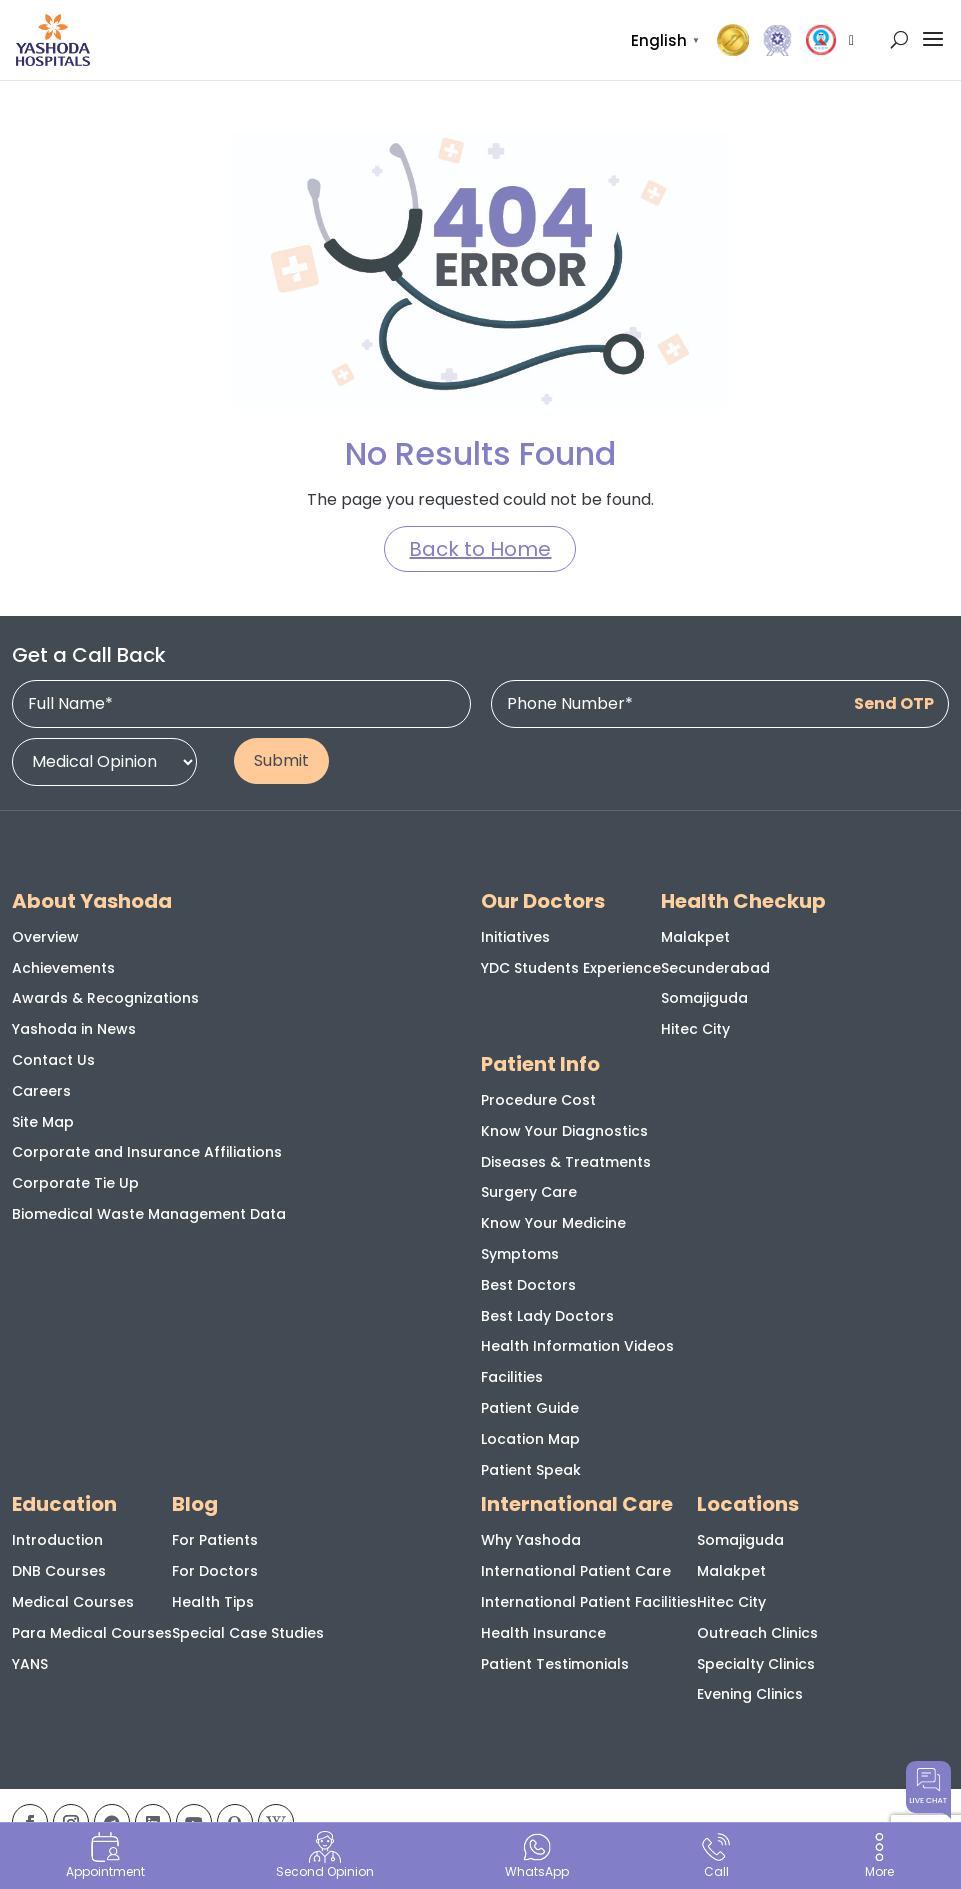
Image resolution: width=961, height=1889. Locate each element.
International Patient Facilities (589, 1602)
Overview (45, 937)
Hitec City (695, 1029)
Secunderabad (715, 968)
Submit (281, 760)
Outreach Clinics (757, 1633)
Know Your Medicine (553, 1223)
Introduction (57, 1540)
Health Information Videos (577, 1346)
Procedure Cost (538, 1100)
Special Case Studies (248, 1633)
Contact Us (53, 1060)
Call (716, 1855)
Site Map (43, 1122)
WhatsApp (537, 1855)
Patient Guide (530, 1408)
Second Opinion (325, 1855)
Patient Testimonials (555, 1664)
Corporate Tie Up (75, 1183)
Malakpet (695, 937)
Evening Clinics (750, 1694)
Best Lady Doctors (547, 1316)
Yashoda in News (74, 1029)
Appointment (105, 1855)
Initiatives (515, 937)
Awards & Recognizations (105, 998)
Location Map (530, 1439)
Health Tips (213, 1602)
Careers (41, 1091)
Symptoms (520, 1254)
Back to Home (480, 549)
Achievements (63, 968)
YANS (30, 1664)
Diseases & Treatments (566, 1162)
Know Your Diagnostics (564, 1131)
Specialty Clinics (756, 1664)
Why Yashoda (531, 1540)
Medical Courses (73, 1602)
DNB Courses (59, 1571)
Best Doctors (528, 1285)
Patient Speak (531, 1470)
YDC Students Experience (571, 968)
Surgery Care (529, 1192)
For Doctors (215, 1571)
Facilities (512, 1377)
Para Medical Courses (92, 1633)
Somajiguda (704, 998)
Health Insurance (543, 1633)
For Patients (215, 1540)
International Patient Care (576, 1571)
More (879, 1855)
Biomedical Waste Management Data (149, 1214)
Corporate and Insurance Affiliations (147, 1152)
